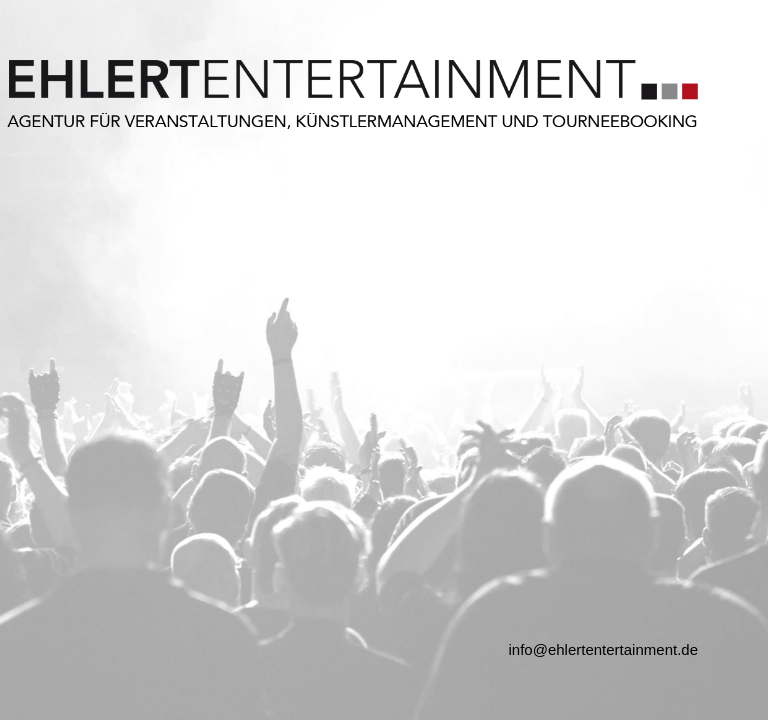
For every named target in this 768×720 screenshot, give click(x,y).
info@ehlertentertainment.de (603, 649)
